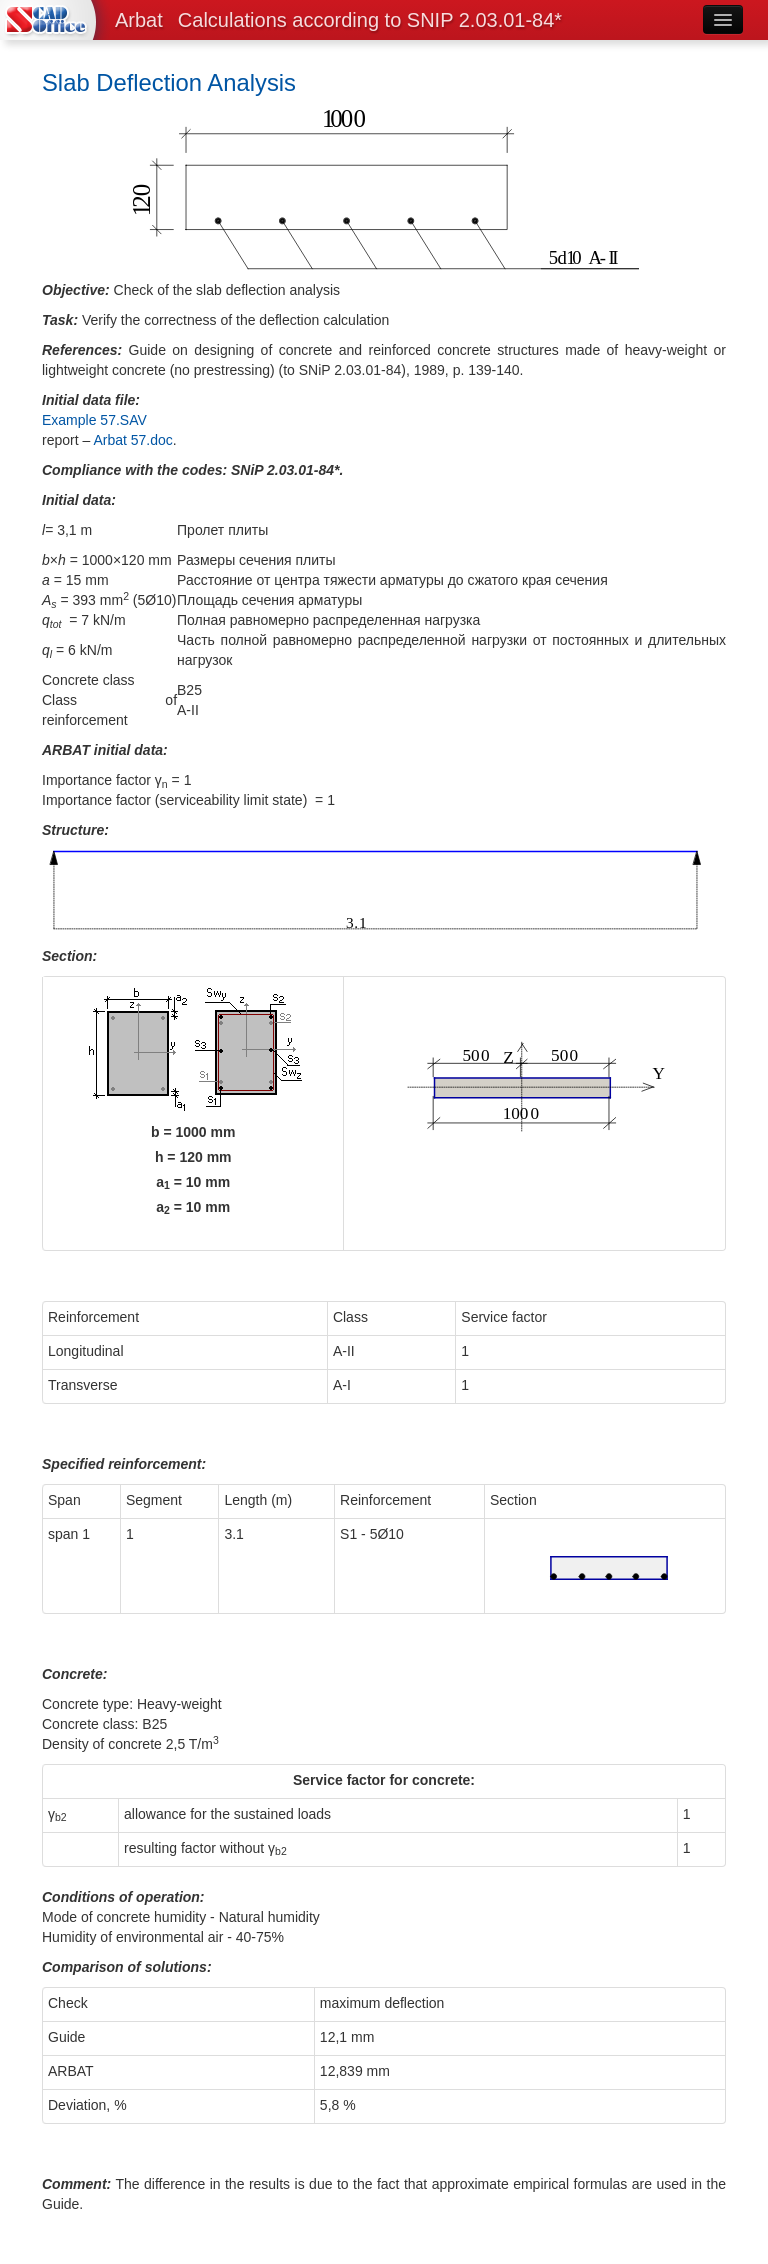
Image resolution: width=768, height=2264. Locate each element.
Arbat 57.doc (132, 440)
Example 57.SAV (94, 420)
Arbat (139, 20)
